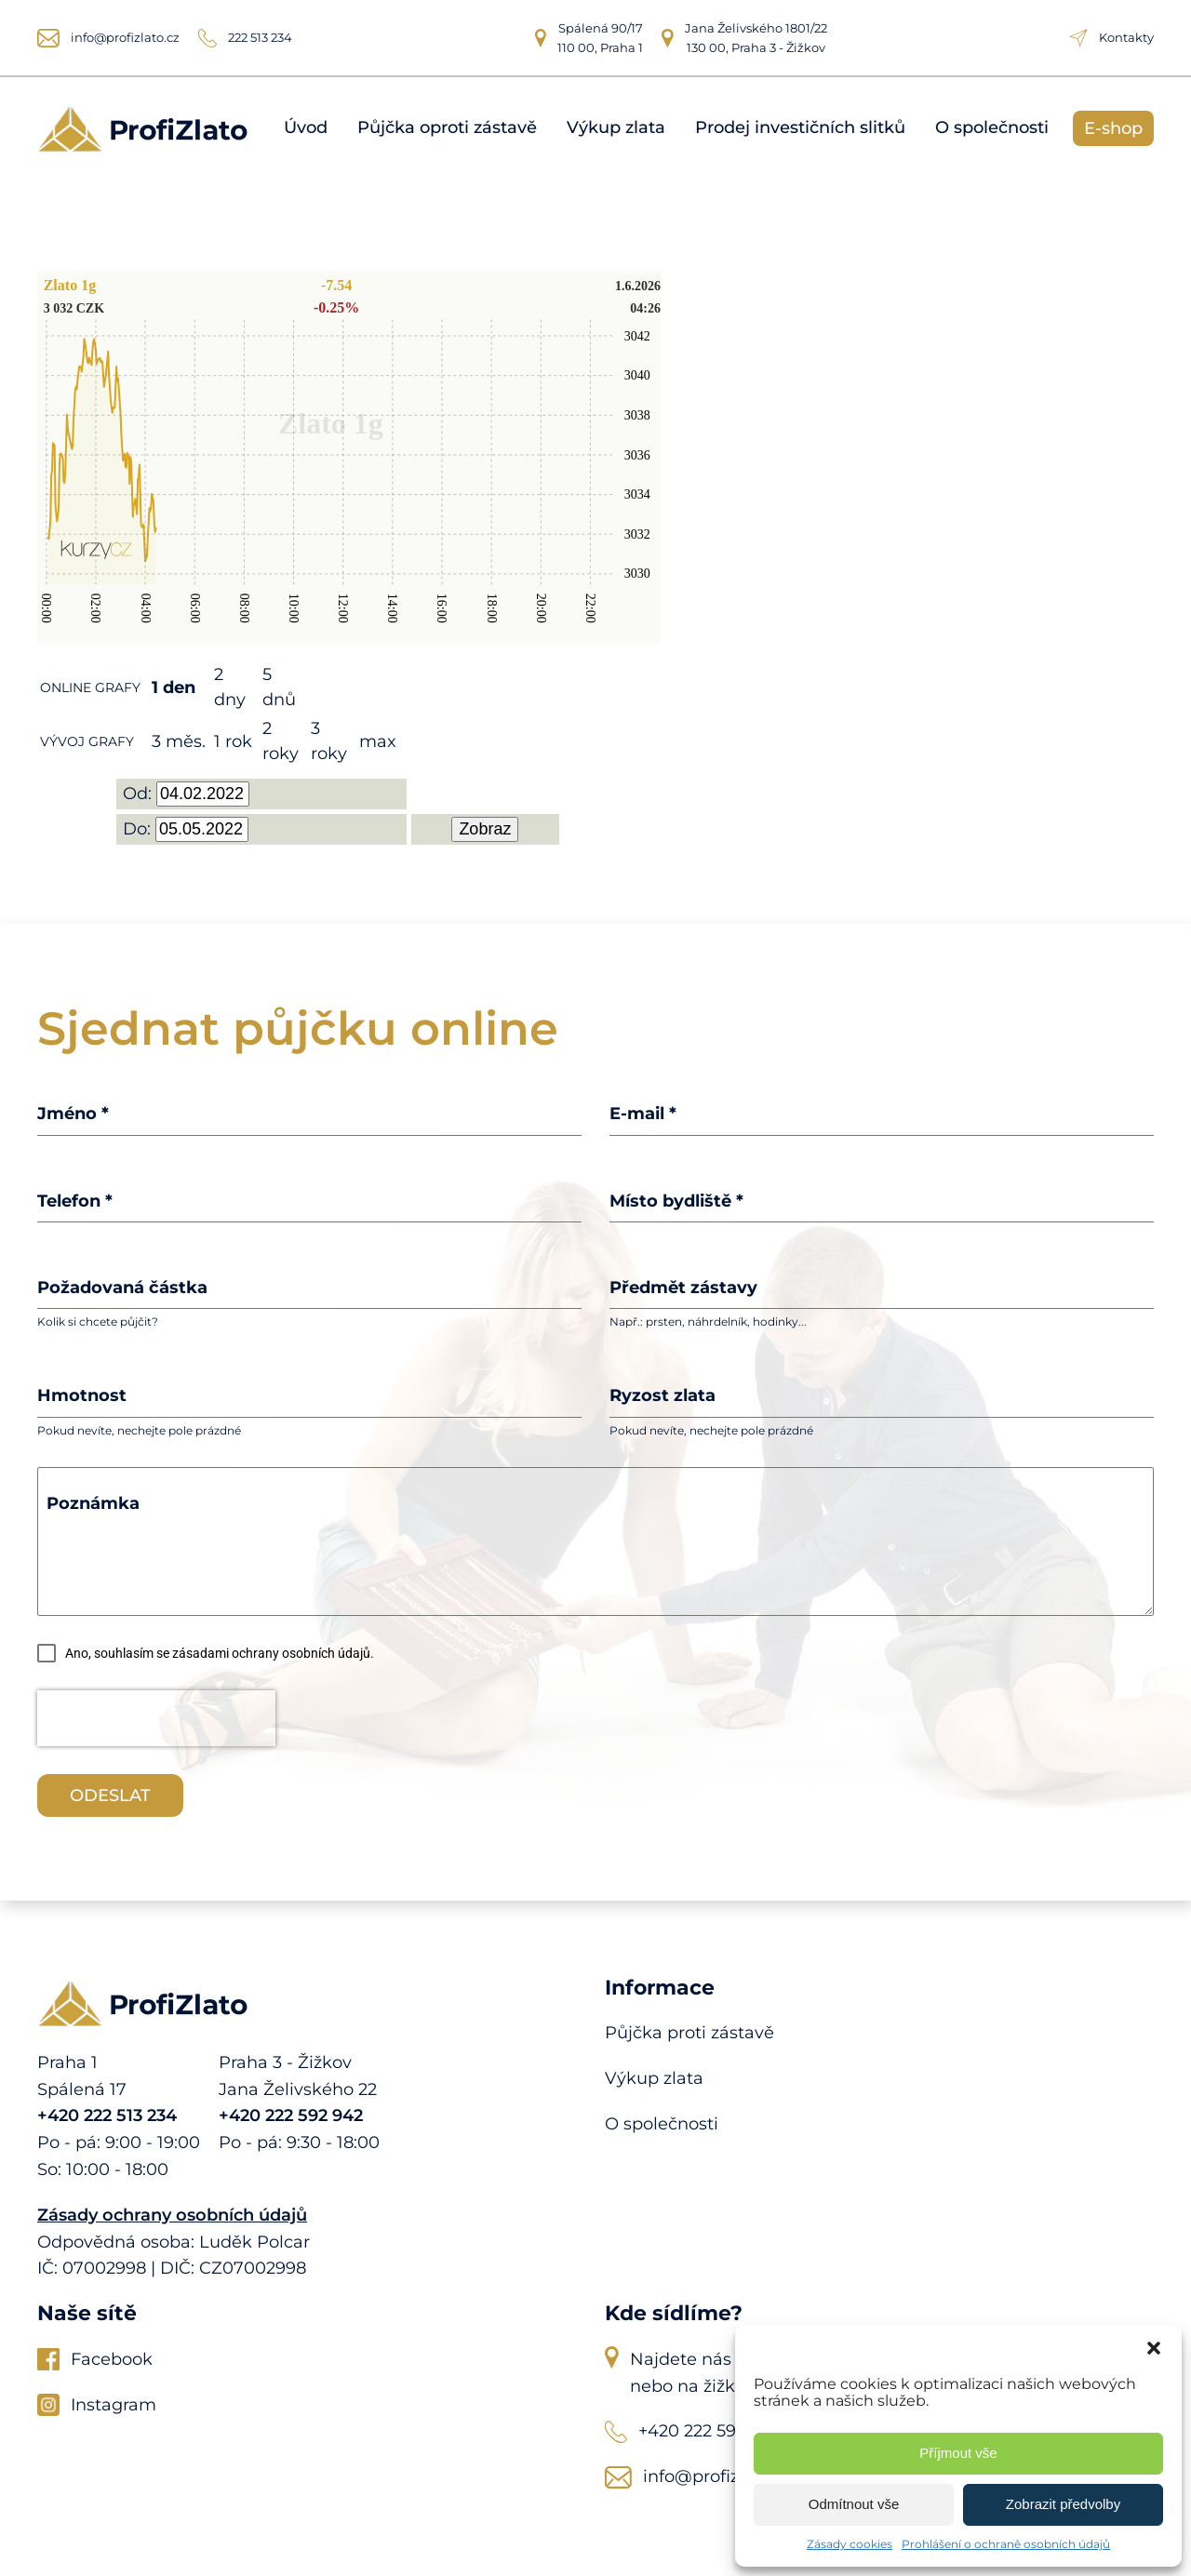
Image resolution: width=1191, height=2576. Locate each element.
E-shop (1113, 128)
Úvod (306, 128)
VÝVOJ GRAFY (87, 741)
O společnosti (992, 128)
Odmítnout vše (854, 2504)
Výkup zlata (616, 128)
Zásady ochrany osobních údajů (172, 2215)
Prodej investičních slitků (800, 128)
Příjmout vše (958, 2453)
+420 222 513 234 (107, 2115)
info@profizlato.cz (125, 37)
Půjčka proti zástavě (689, 2032)
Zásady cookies (849, 2544)
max (377, 741)
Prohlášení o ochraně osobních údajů (1006, 2544)
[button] (1153, 2348)
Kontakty (1126, 37)
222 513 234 (260, 37)
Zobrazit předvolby (1063, 2504)
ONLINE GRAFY (90, 687)
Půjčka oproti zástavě (447, 128)
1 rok (233, 741)
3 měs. (179, 741)
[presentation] (156, 1718)
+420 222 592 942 (291, 2115)
